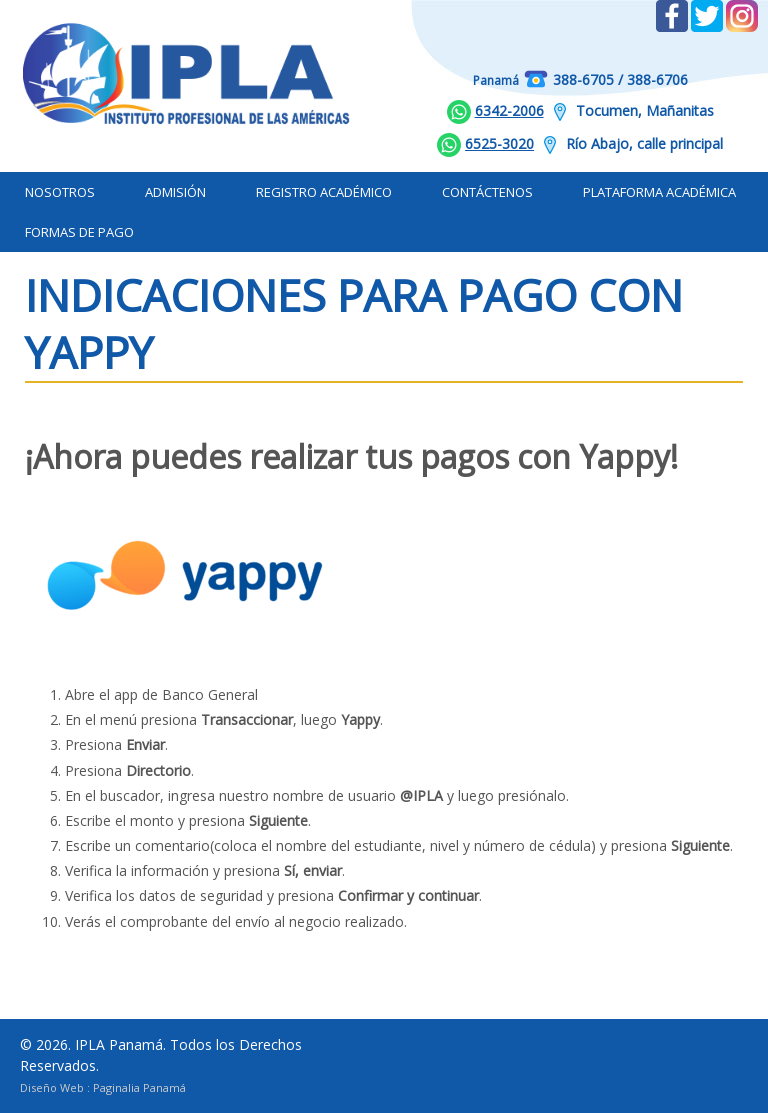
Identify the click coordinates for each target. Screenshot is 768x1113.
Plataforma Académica (659, 192)
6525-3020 (499, 143)
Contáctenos (487, 192)
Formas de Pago (79, 232)
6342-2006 (509, 110)
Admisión (175, 192)
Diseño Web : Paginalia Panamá (103, 1087)
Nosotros (60, 192)
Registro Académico (324, 192)
